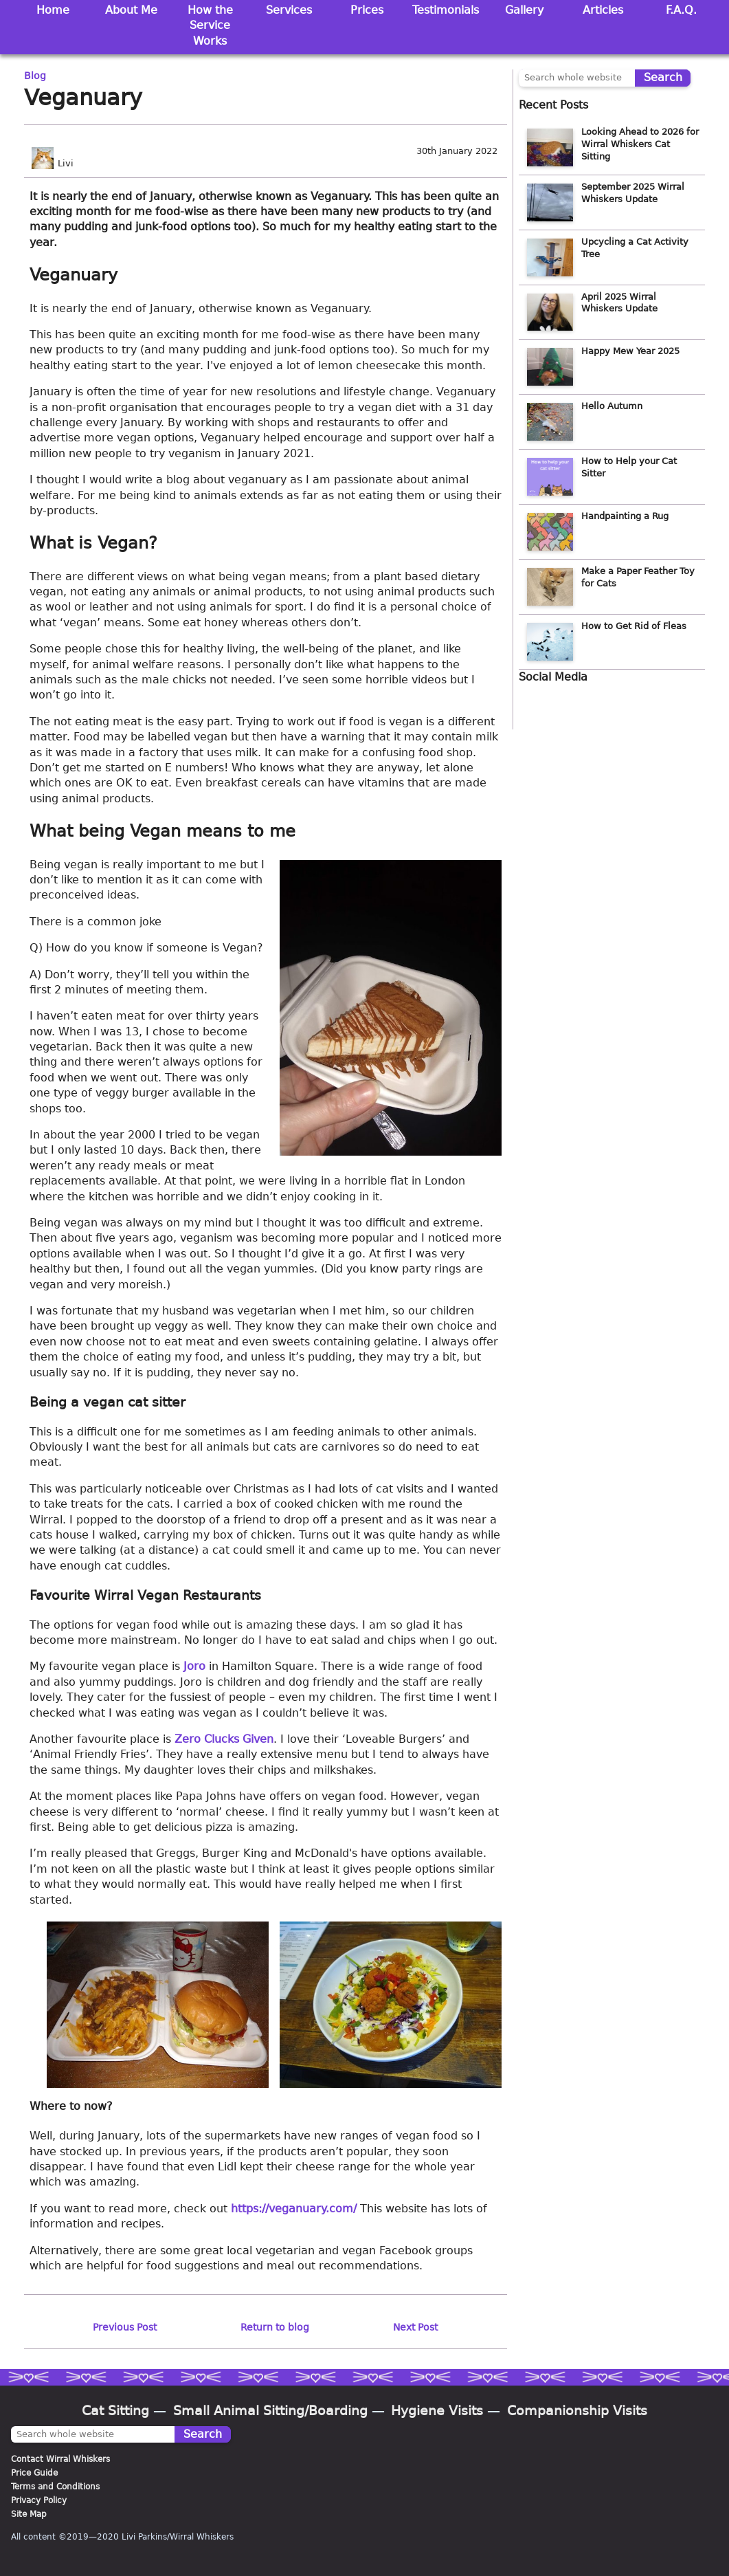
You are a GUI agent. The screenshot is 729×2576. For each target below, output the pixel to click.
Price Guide (34, 2473)
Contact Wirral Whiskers (60, 2459)
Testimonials (445, 9)
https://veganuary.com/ (294, 2208)
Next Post (415, 2327)
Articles (603, 9)
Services (289, 9)
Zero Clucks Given (224, 1739)
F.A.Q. (681, 9)
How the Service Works (210, 25)
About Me (131, 9)
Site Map (29, 2514)
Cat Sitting (115, 2411)
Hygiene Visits (437, 2411)
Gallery (524, 9)
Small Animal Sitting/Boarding (270, 2411)
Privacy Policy (39, 2500)
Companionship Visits (577, 2411)
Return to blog (274, 2327)
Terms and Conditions (55, 2486)
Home (52, 9)
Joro (194, 1666)
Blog (35, 75)
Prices (366, 9)
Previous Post (125, 2327)
